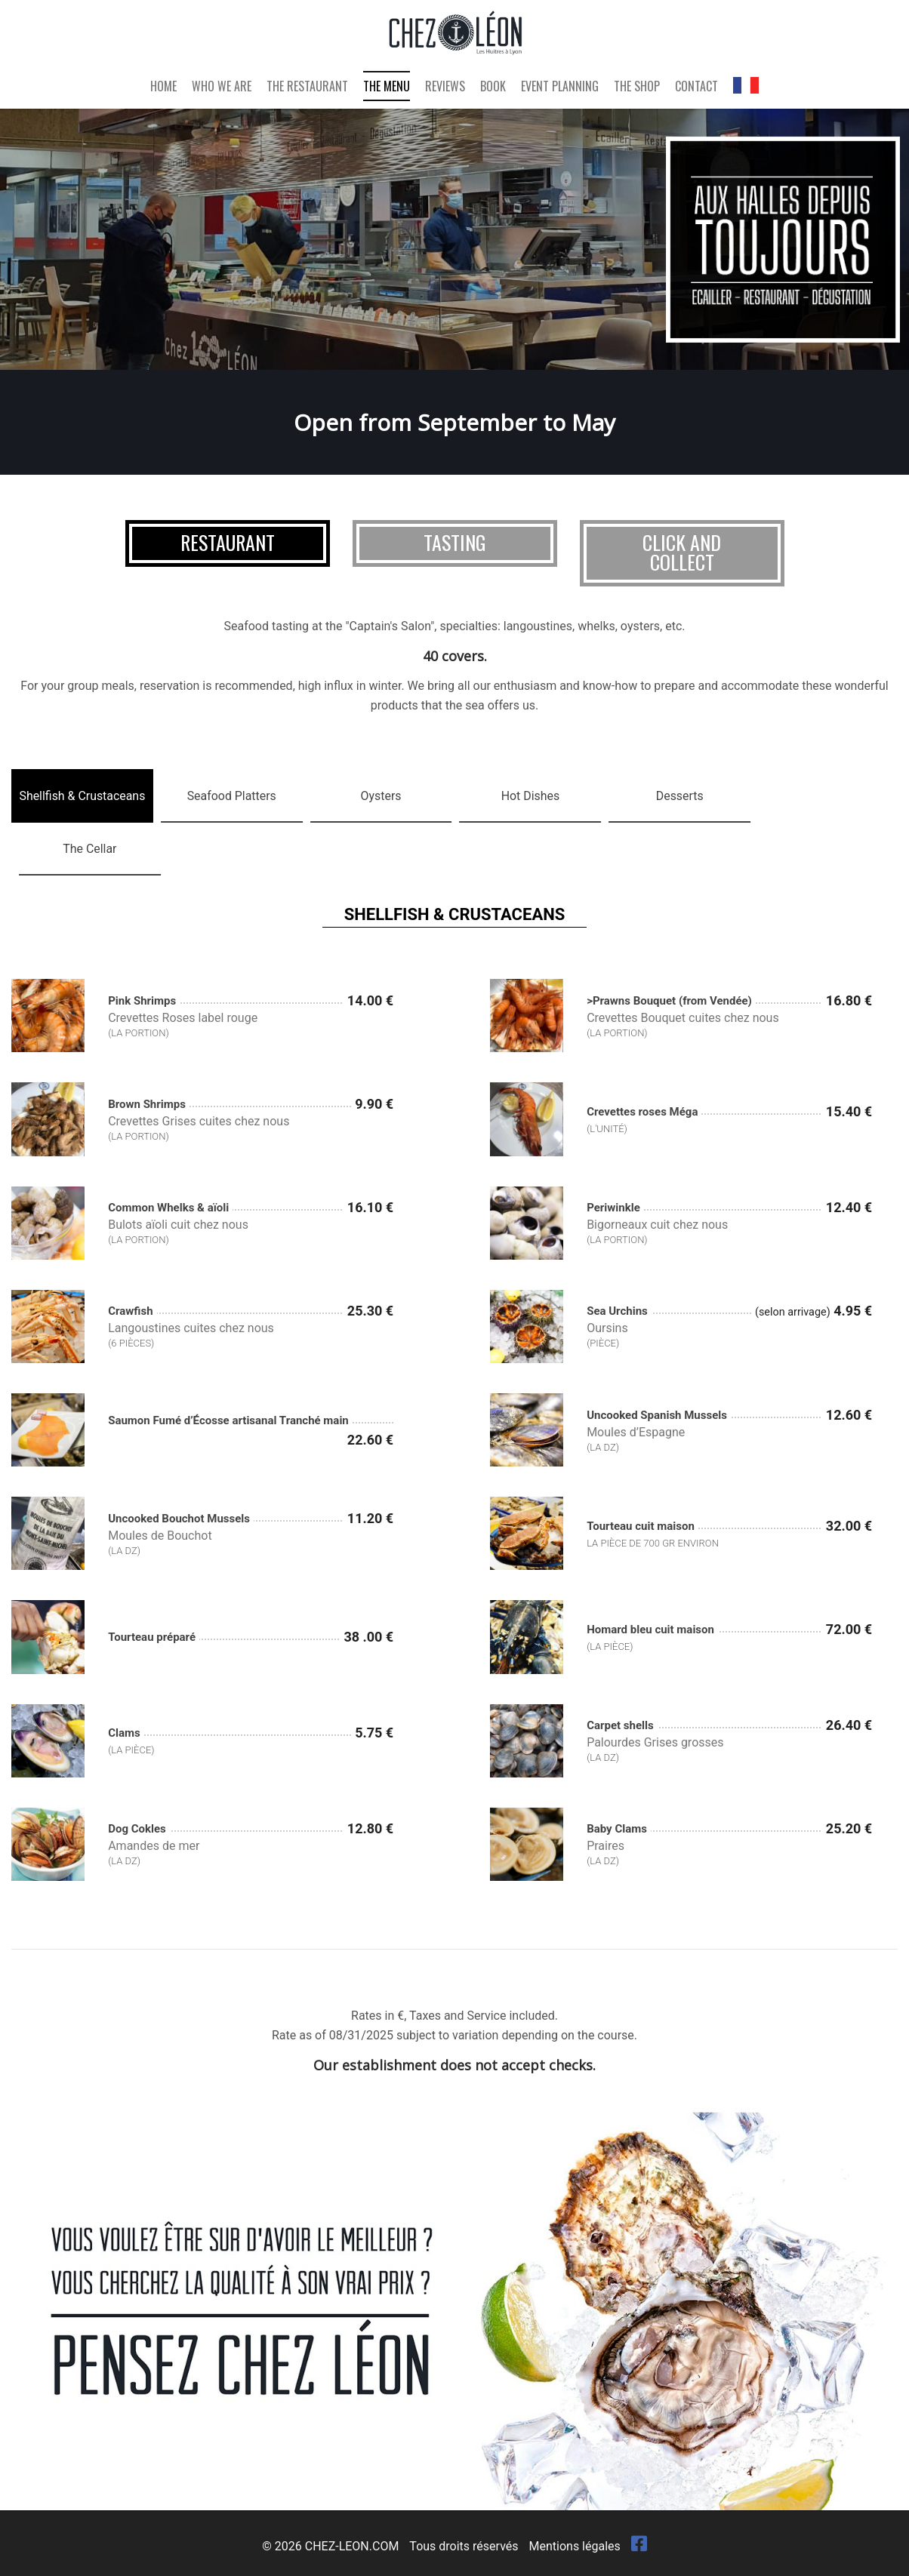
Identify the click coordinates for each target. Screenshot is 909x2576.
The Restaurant (307, 88)
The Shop (637, 88)
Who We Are (221, 88)
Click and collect (681, 552)
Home (163, 88)
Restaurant (227, 542)
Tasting (455, 542)
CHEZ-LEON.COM (352, 2545)
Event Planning (560, 88)
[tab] (82, 795)
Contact (696, 88)
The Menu (386, 88)
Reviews (445, 88)
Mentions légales (575, 2545)
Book (493, 88)
